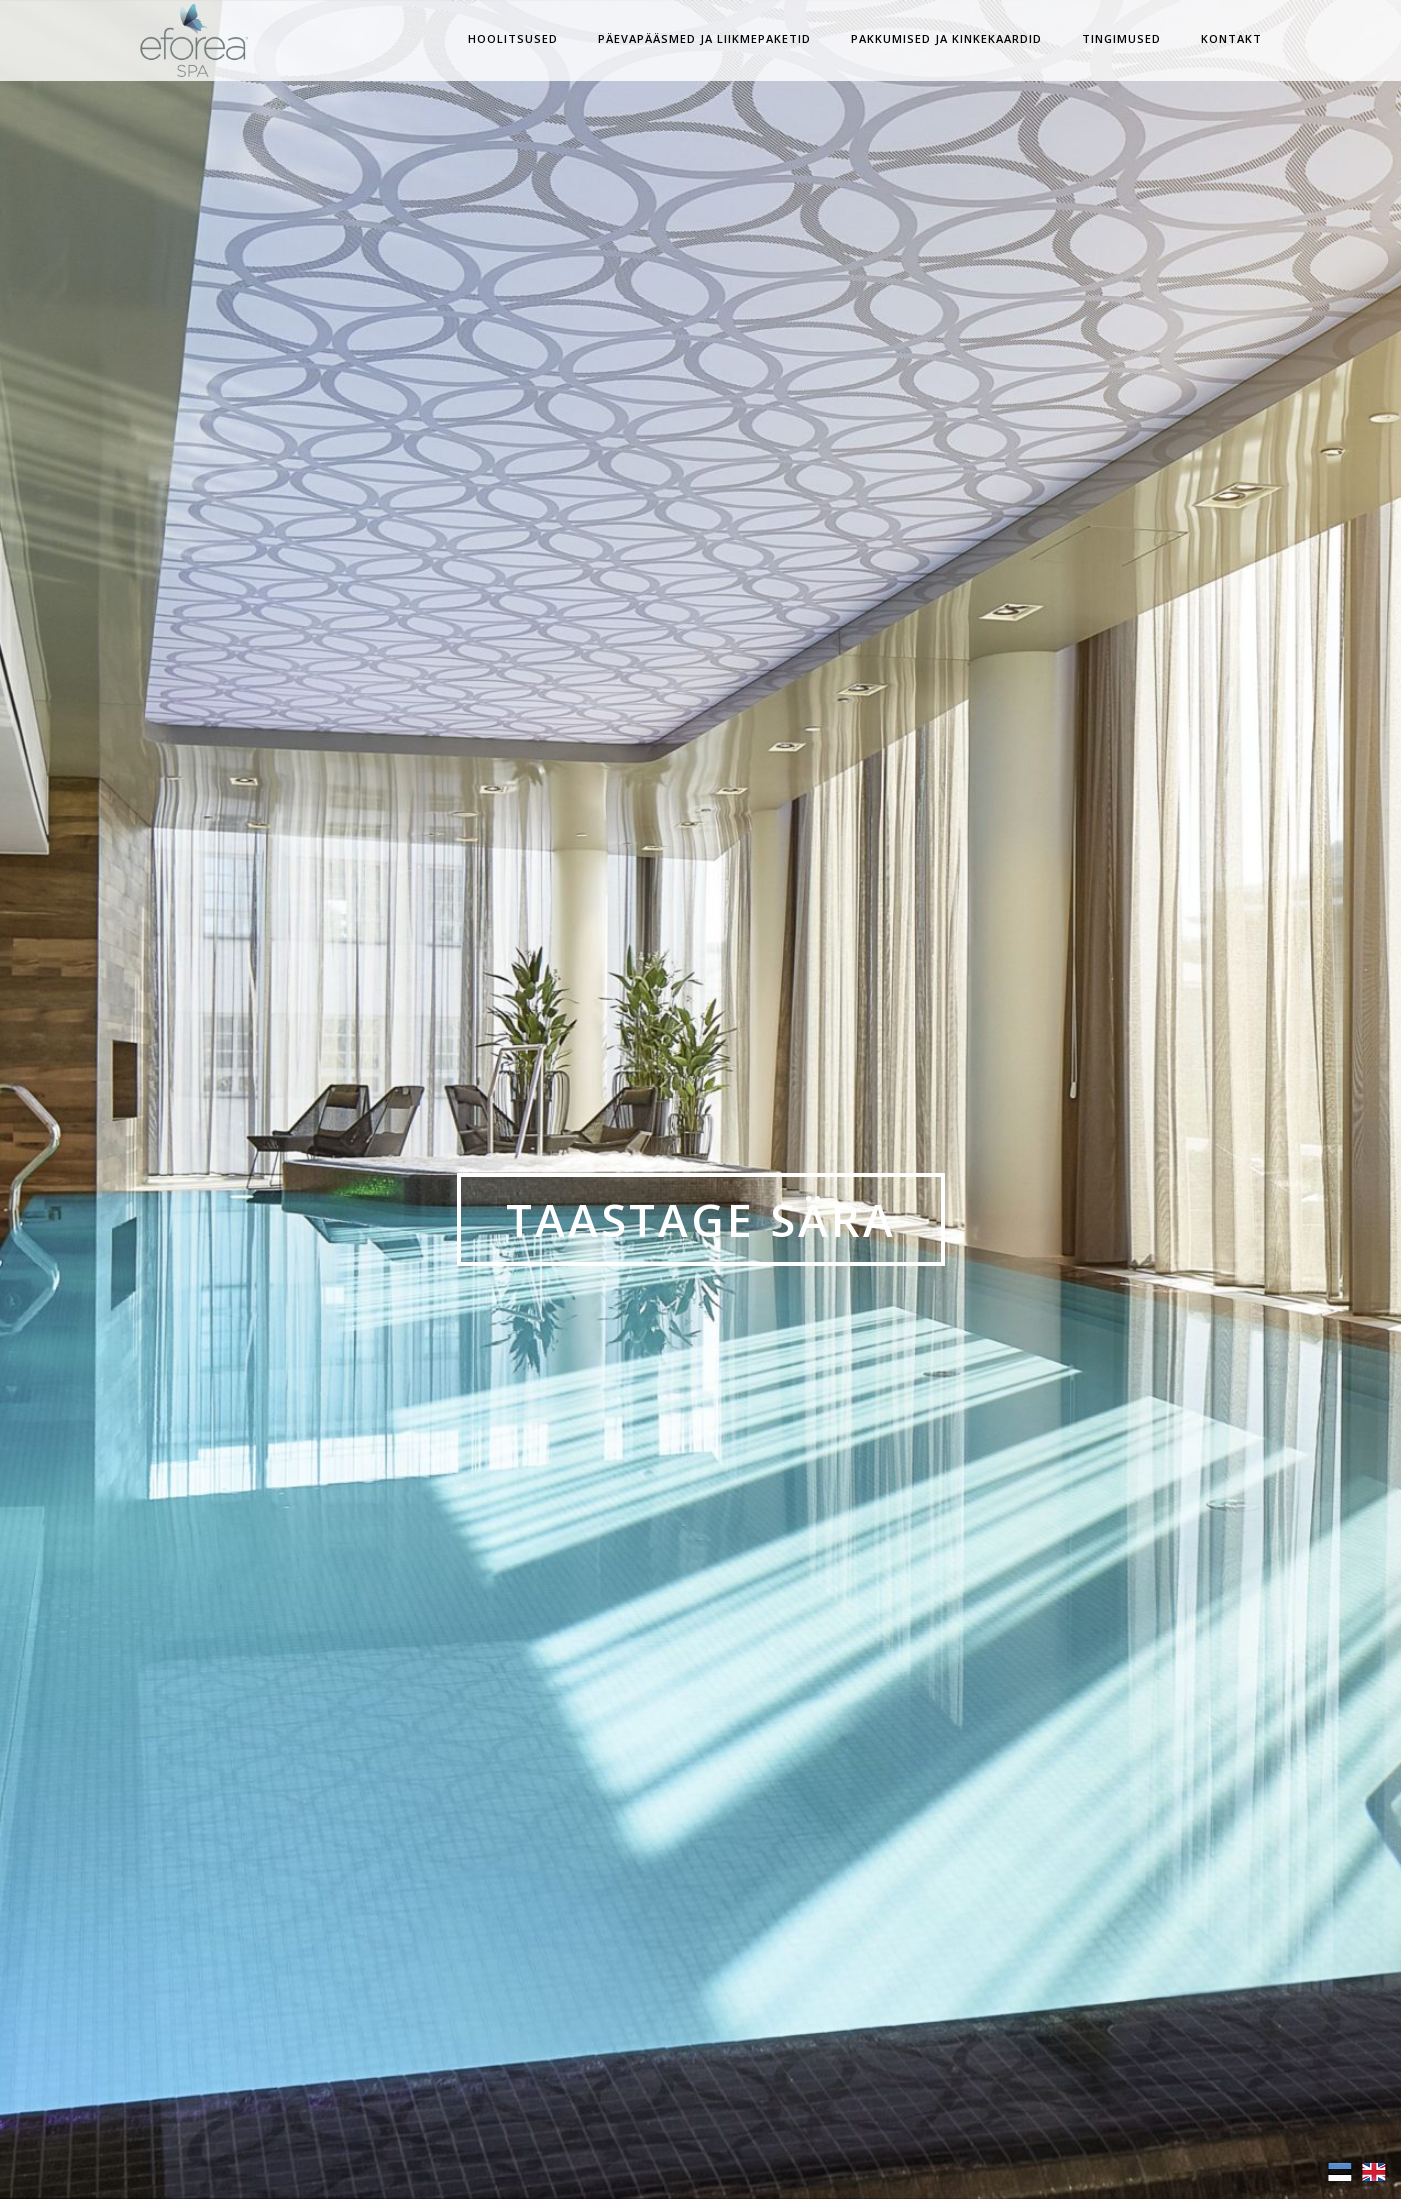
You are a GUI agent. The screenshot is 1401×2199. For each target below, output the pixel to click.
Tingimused (1121, 38)
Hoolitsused (513, 38)
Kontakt (1231, 38)
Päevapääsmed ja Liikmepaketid (704, 38)
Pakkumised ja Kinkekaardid (946, 38)
